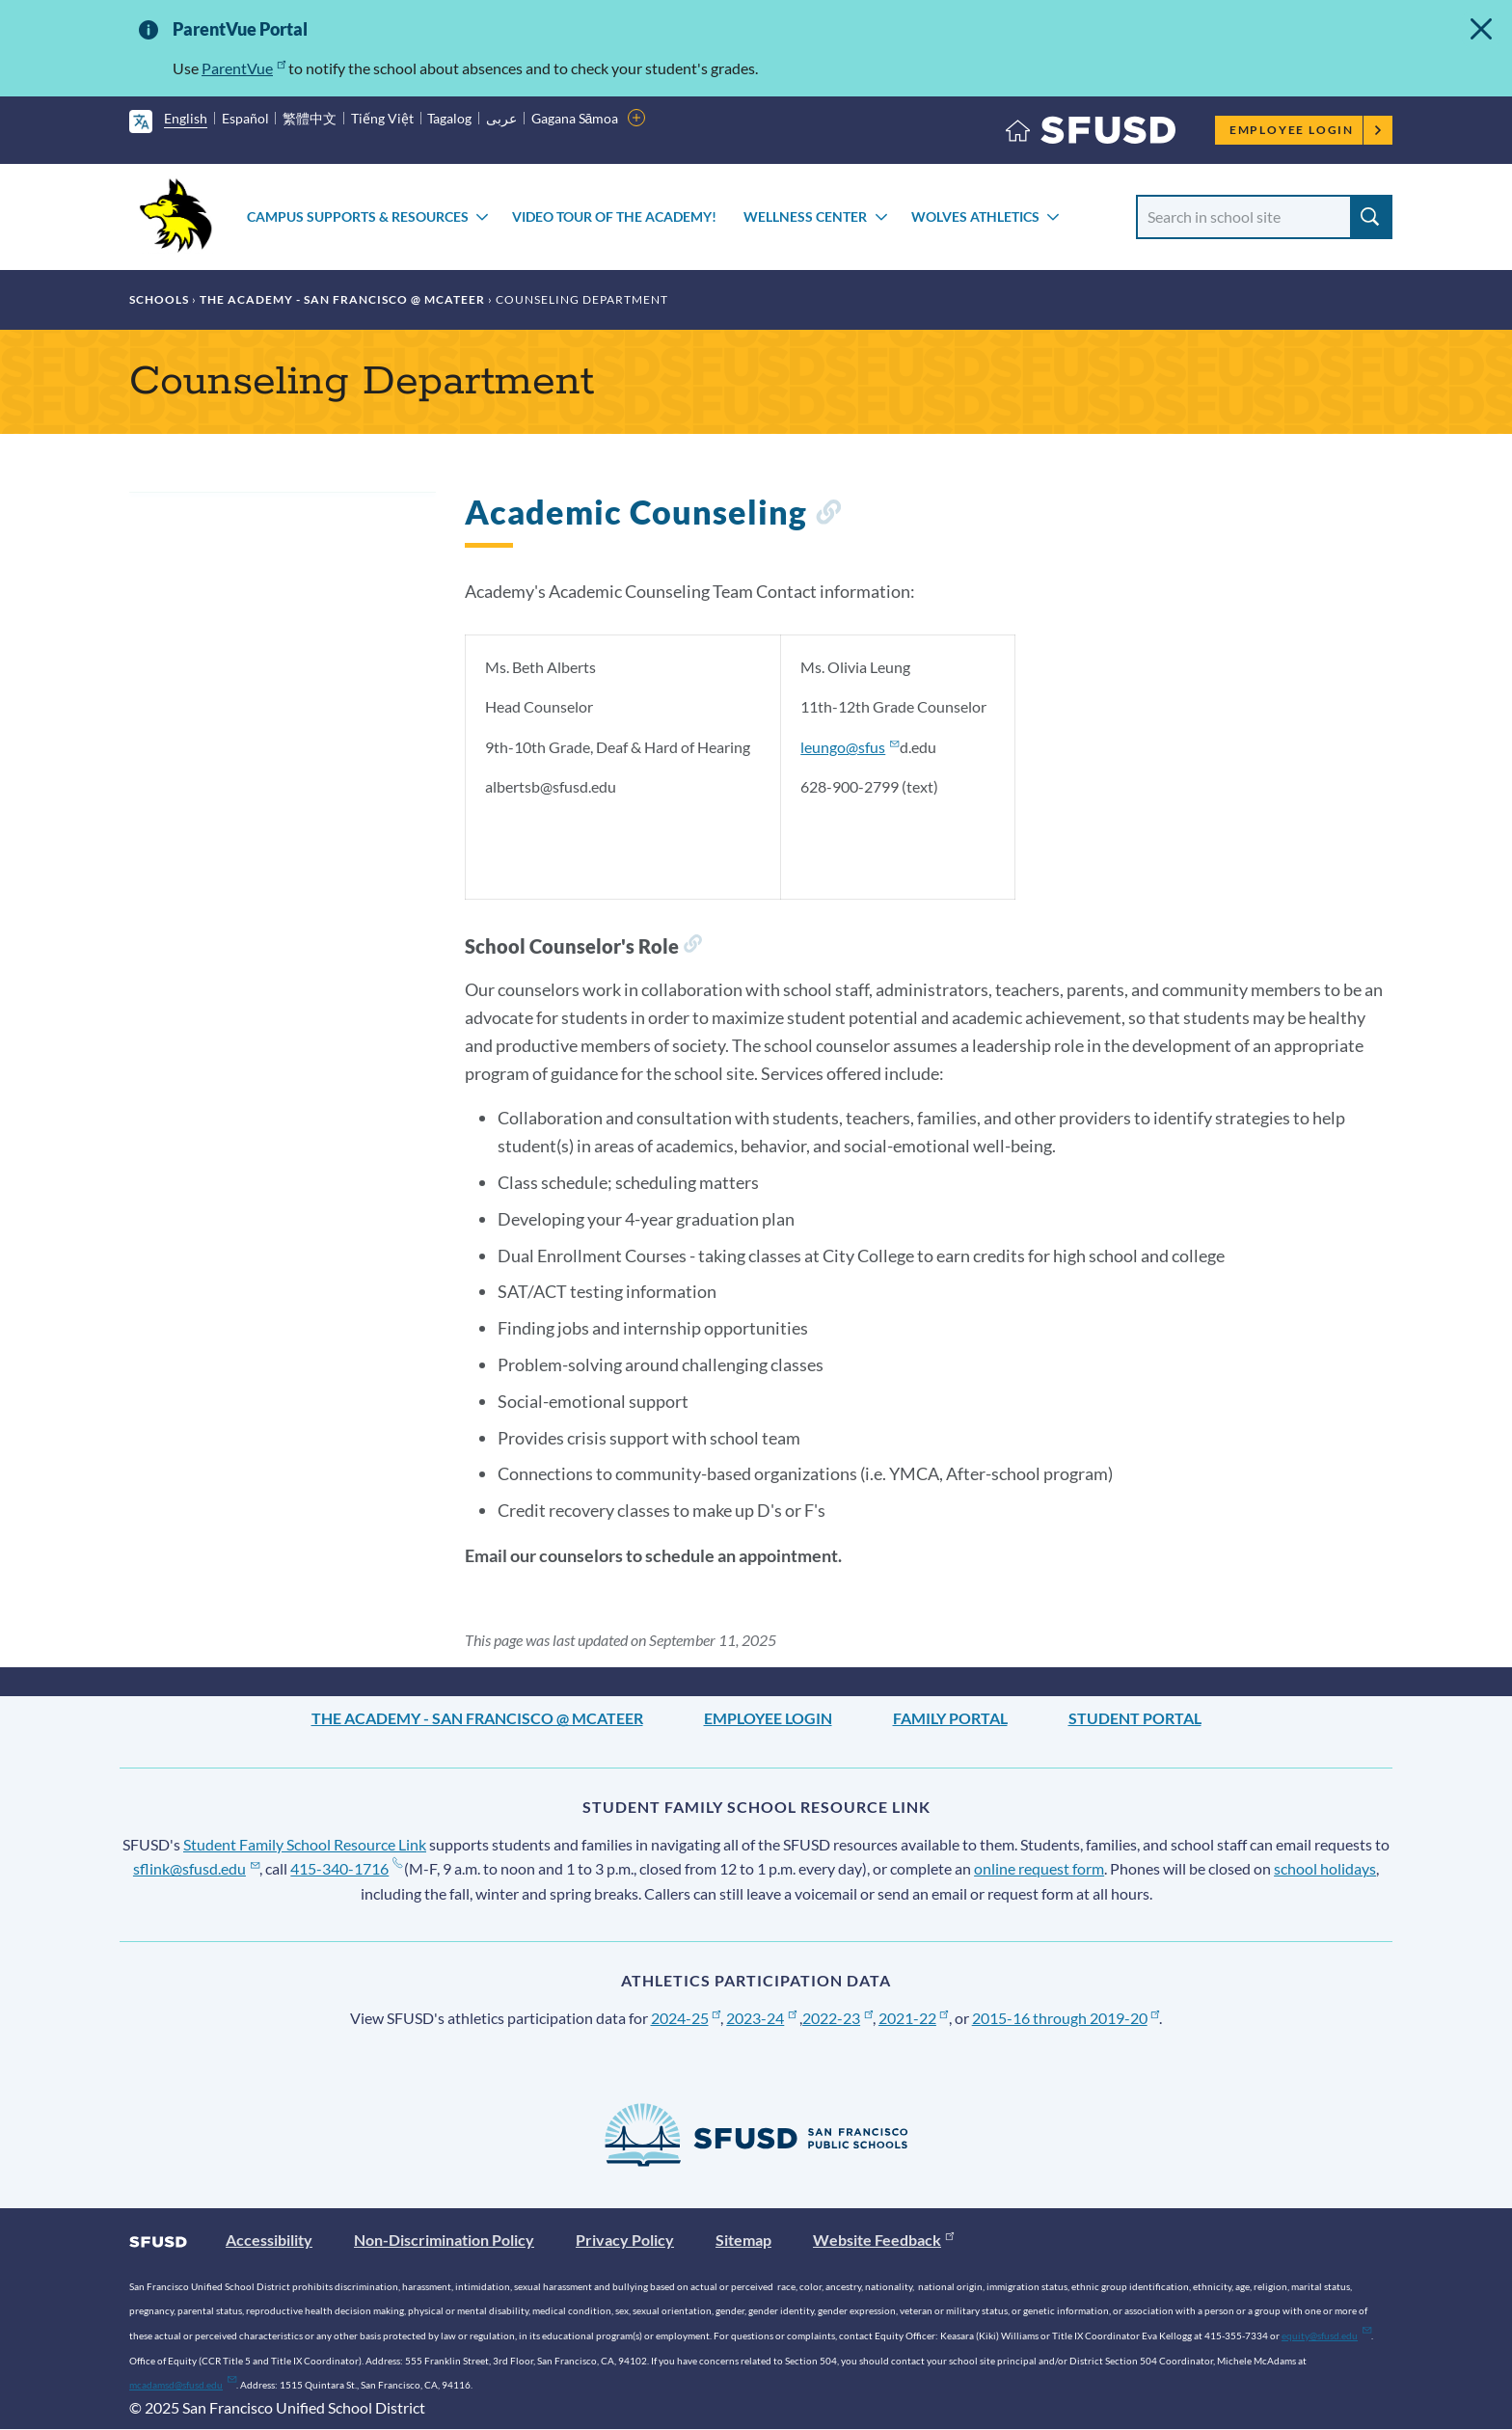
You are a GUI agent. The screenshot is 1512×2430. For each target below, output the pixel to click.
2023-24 (761, 2018)
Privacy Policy (625, 2239)
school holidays (1325, 1868)
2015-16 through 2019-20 (1066, 2018)
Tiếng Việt (382, 118)
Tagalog (449, 118)
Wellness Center (805, 216)
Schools (159, 299)
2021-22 (913, 2018)
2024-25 (686, 2018)
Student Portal (1135, 1718)
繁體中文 (310, 118)
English (185, 118)
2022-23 (837, 2018)
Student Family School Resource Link (304, 1844)
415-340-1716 (345, 1868)
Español (245, 118)
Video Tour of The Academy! (614, 216)
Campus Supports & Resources (358, 216)
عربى (501, 118)
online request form (1039, 1868)
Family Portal (950, 1718)
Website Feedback (883, 2239)
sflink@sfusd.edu (196, 1868)
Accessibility (269, 2239)
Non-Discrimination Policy (444, 2239)
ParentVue (243, 68)
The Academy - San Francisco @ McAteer (342, 299)
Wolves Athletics (975, 216)
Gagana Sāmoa (575, 118)
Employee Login (1306, 129)
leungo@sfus (849, 747)
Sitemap (743, 2239)
